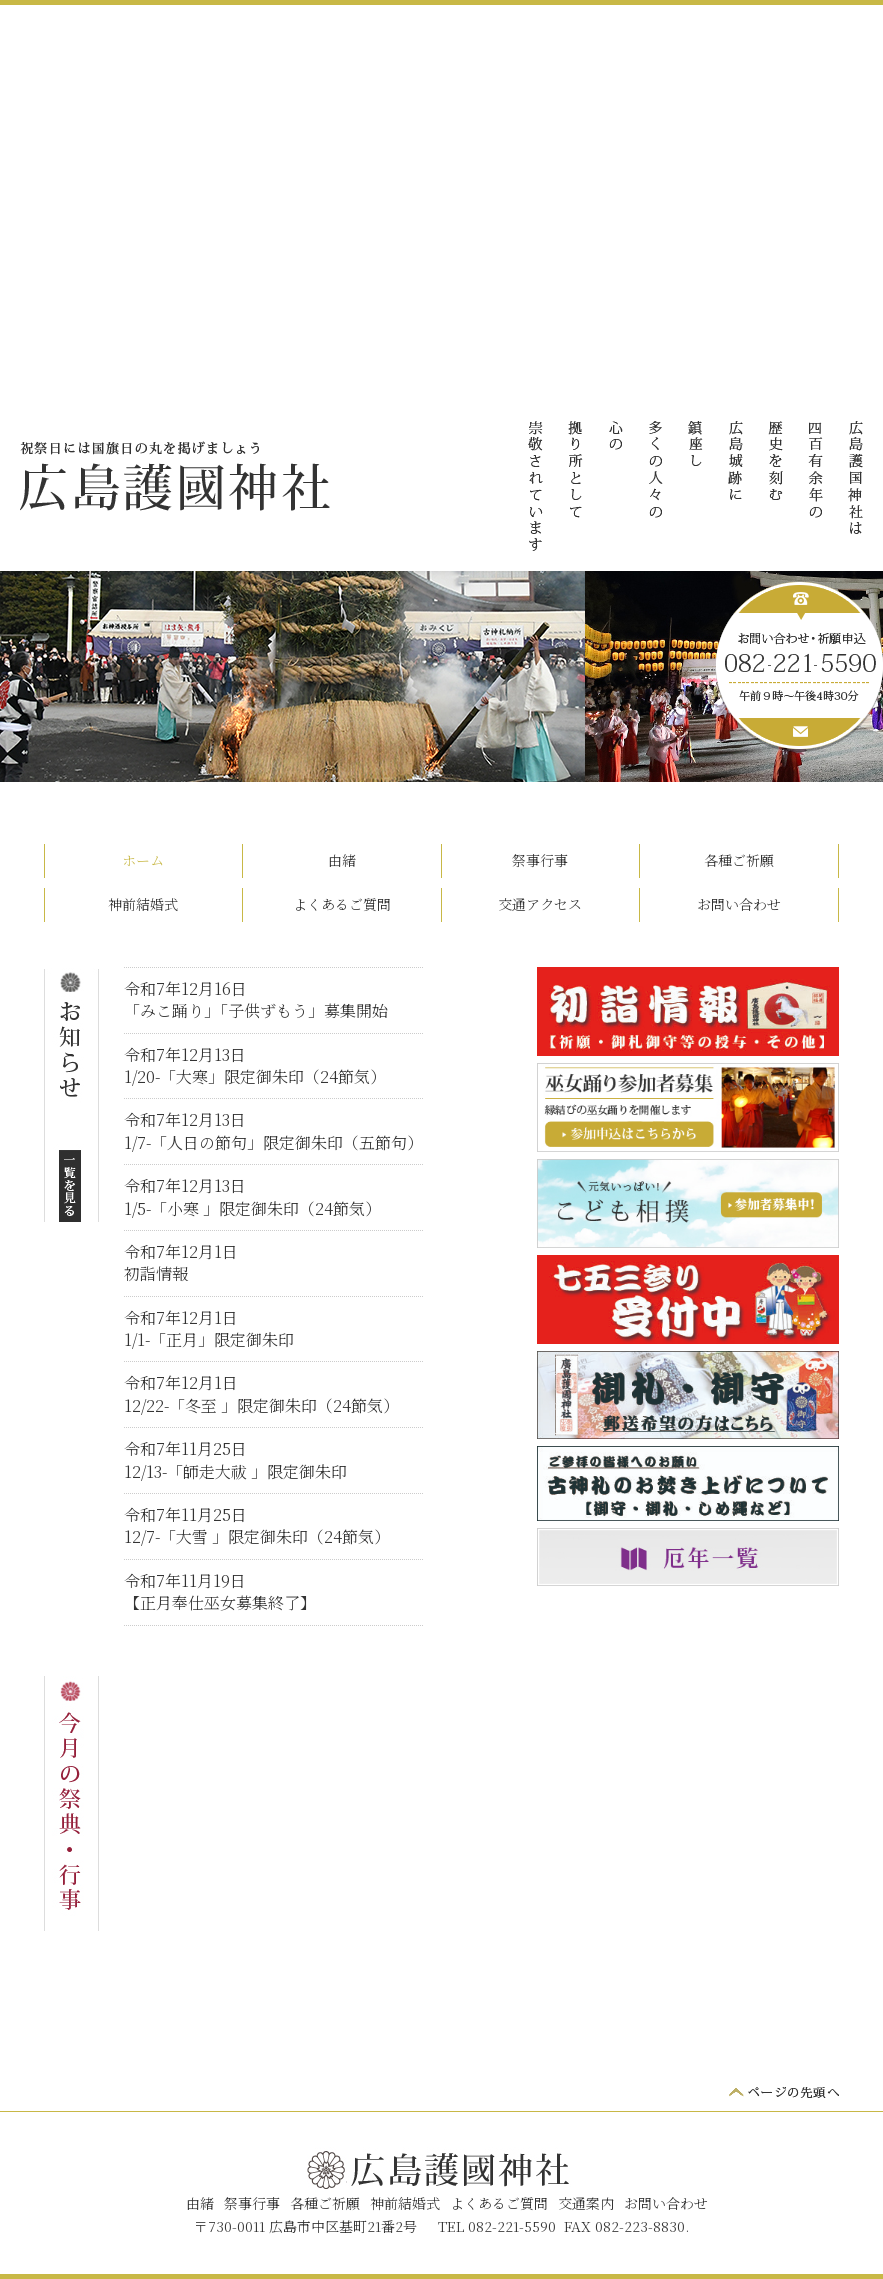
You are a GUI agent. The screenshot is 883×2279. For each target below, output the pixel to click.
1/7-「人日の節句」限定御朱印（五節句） (273, 1142)
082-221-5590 (512, 2226)
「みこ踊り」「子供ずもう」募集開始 (256, 1010)
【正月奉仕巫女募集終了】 (220, 1602)
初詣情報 (156, 1273)
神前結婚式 (143, 904)
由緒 (342, 860)
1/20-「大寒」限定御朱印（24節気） (255, 1076)
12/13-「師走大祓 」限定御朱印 (235, 1471)
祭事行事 (540, 860)
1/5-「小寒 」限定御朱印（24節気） (252, 1208)
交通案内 (586, 2203)
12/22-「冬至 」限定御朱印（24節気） (261, 1405)
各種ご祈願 (739, 860)
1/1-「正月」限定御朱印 (209, 1339)
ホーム (143, 860)
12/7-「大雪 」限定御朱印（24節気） (257, 1536)
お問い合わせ (739, 904)
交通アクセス (540, 904)
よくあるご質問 (342, 904)
